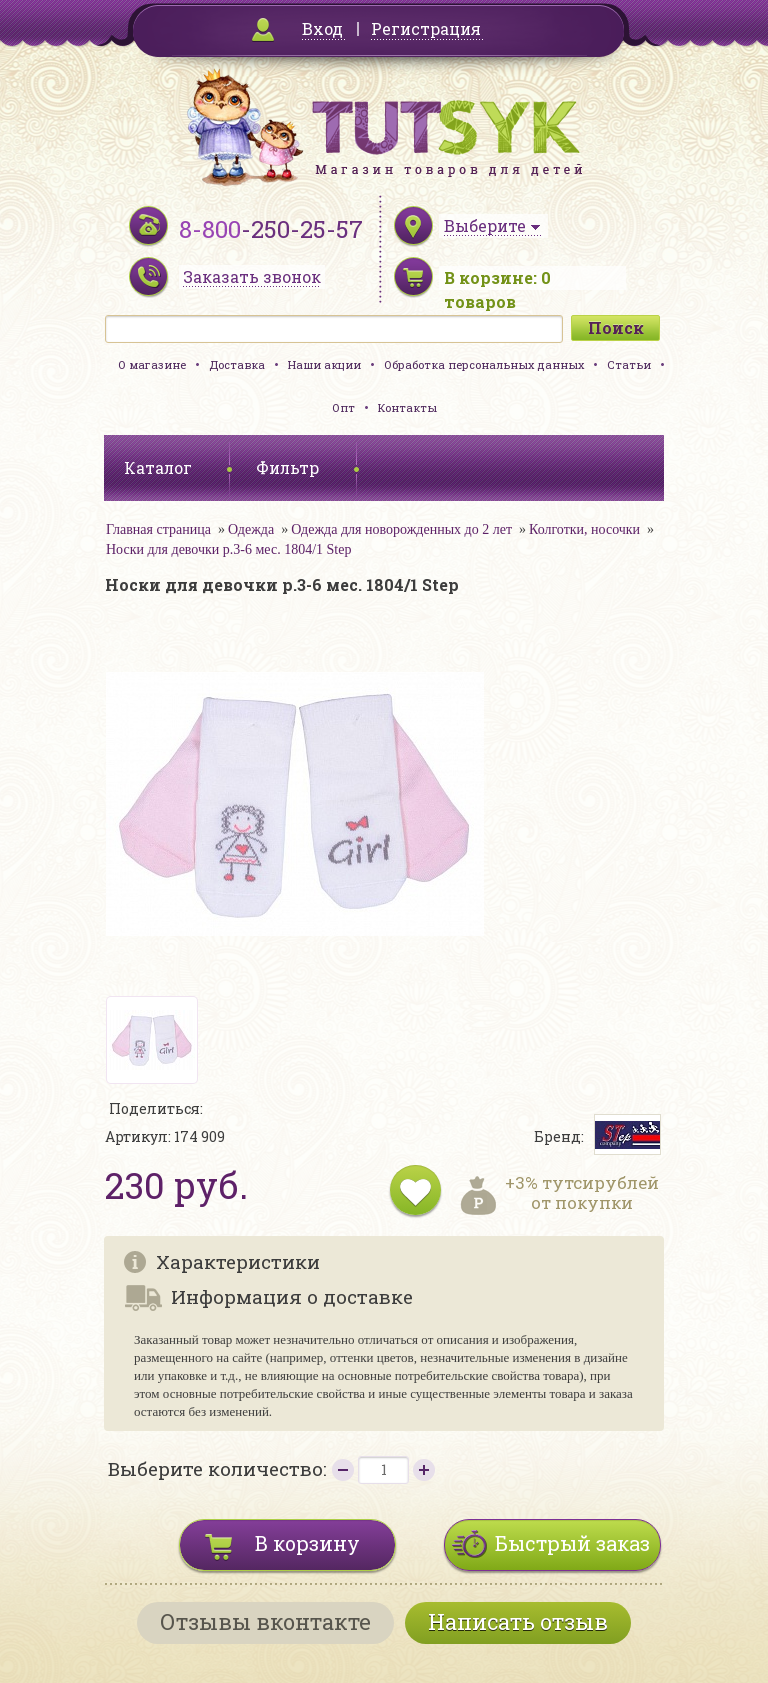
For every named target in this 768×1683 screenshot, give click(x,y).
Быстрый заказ (572, 1543)
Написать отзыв (518, 1621)
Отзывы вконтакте (265, 1621)
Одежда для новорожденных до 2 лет (401, 529)
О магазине (152, 364)
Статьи (629, 364)
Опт (343, 407)
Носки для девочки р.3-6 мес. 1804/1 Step (228, 549)
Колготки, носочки (584, 529)
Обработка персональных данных (484, 364)
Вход (322, 28)
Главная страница (158, 529)
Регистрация (426, 28)
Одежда (251, 529)
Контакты (407, 407)
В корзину (307, 1543)
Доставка (237, 364)
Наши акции (324, 364)
